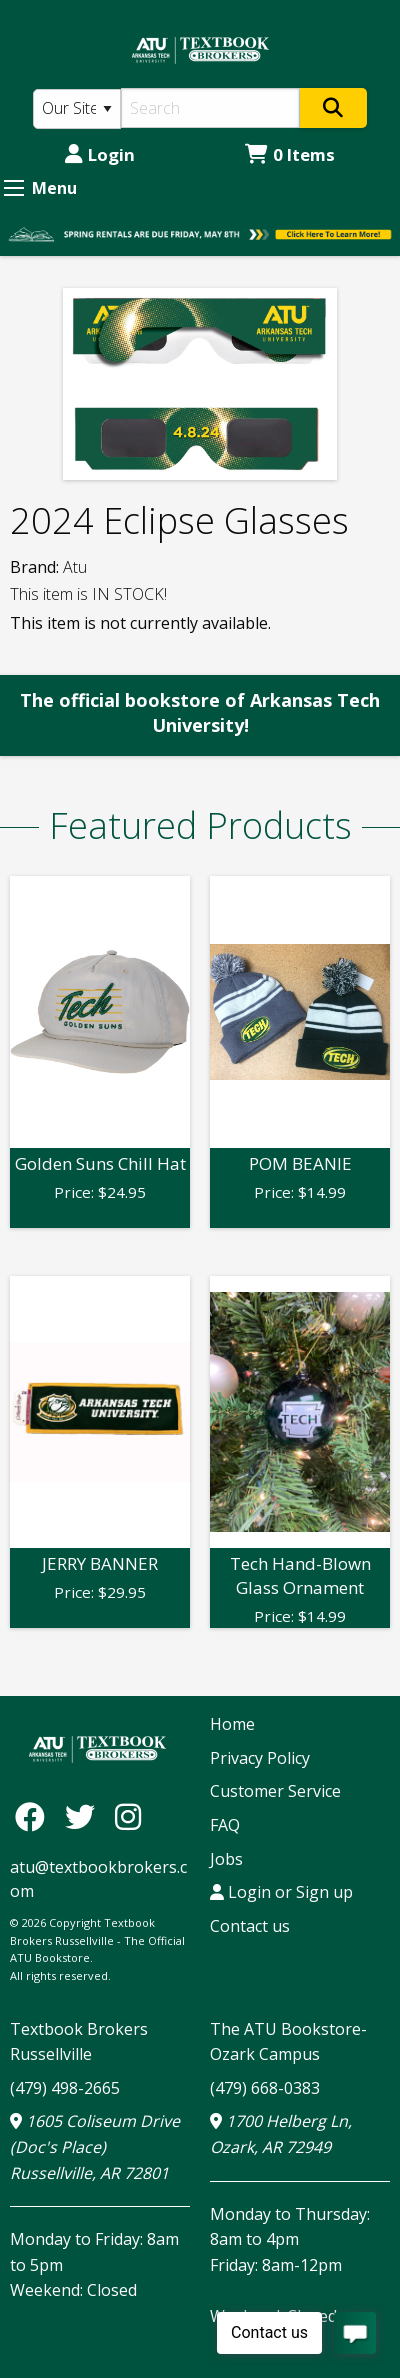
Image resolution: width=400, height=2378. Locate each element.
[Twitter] (85, 1816)
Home (232, 1724)
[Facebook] (35, 1816)
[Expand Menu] (14, 188)
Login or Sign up (281, 1892)
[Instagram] (128, 1816)
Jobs (226, 1859)
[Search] (210, 108)
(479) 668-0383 (265, 2088)
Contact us (250, 1926)
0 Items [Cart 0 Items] (290, 154)
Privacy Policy (260, 1758)
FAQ (225, 1825)
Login (100, 154)
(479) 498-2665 (65, 2088)
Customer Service (275, 1791)
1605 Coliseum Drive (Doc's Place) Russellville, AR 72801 (95, 2146)
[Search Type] (77, 109)
